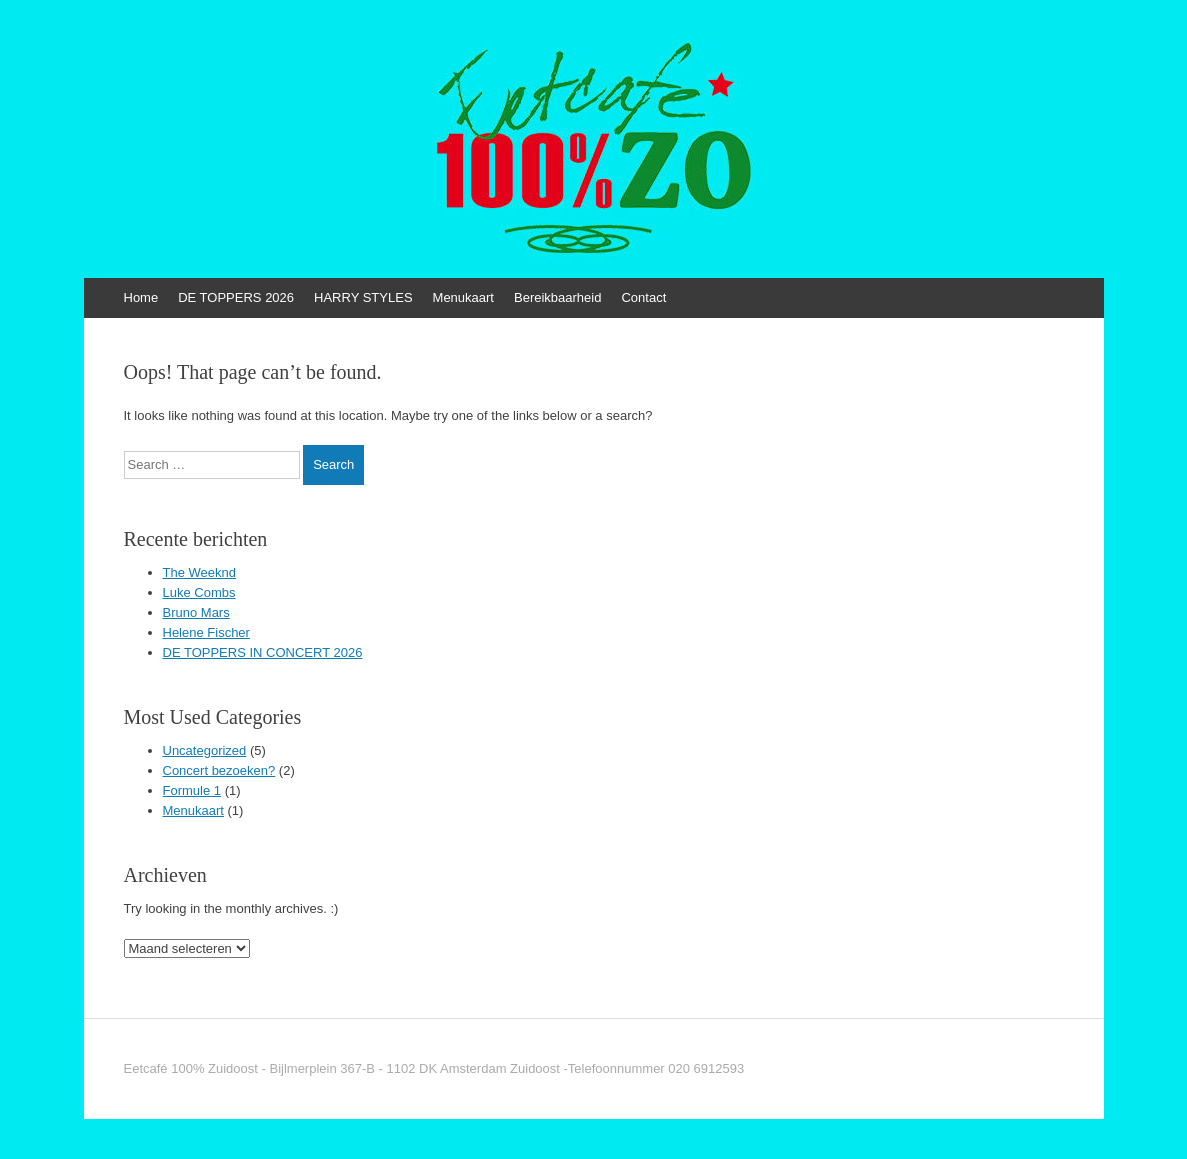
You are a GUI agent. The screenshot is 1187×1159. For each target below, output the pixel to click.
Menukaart (463, 297)
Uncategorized (205, 750)
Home (141, 297)
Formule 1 (192, 790)
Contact (643, 297)
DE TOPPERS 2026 (236, 297)
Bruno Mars (196, 612)
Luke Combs (199, 592)
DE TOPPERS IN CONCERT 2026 (263, 652)
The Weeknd (199, 572)
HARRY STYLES (363, 297)
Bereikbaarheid (557, 297)
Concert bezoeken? (219, 770)
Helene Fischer (206, 632)
